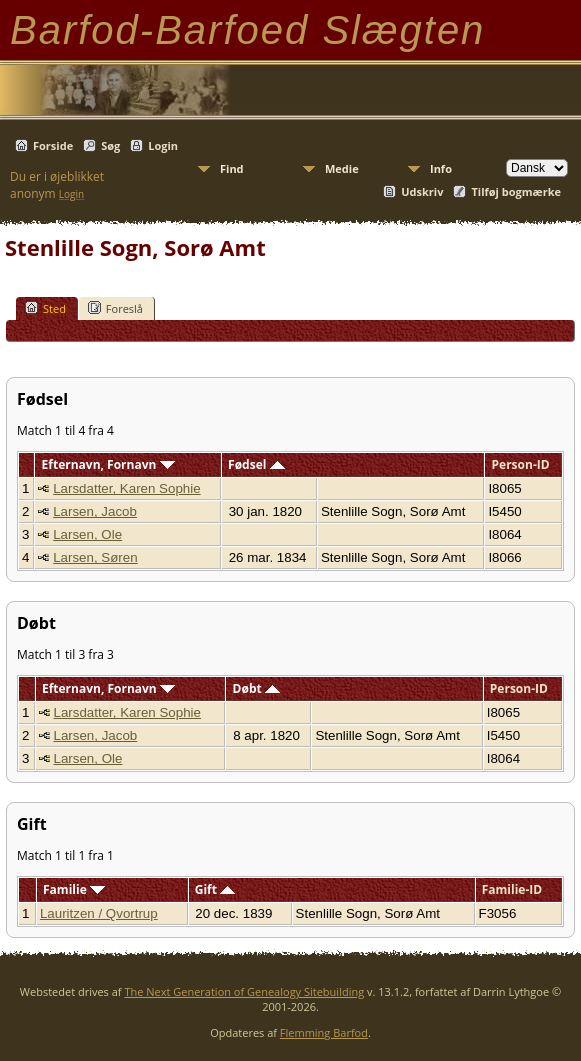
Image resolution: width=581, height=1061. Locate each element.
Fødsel (256, 464)
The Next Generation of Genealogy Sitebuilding (244, 991)
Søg (110, 145)
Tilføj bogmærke (516, 191)
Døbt (256, 688)
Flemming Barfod (324, 1032)
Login (163, 145)
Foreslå (115, 308)
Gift (215, 889)
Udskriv (422, 191)
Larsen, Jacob (95, 511)
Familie (74, 889)
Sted (45, 308)
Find (232, 168)
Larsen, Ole (87, 534)
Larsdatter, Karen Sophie (126, 488)
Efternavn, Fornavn (108, 464)
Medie (342, 168)
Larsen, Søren (95, 557)
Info (441, 168)
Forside (53, 145)
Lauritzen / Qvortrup (99, 913)
